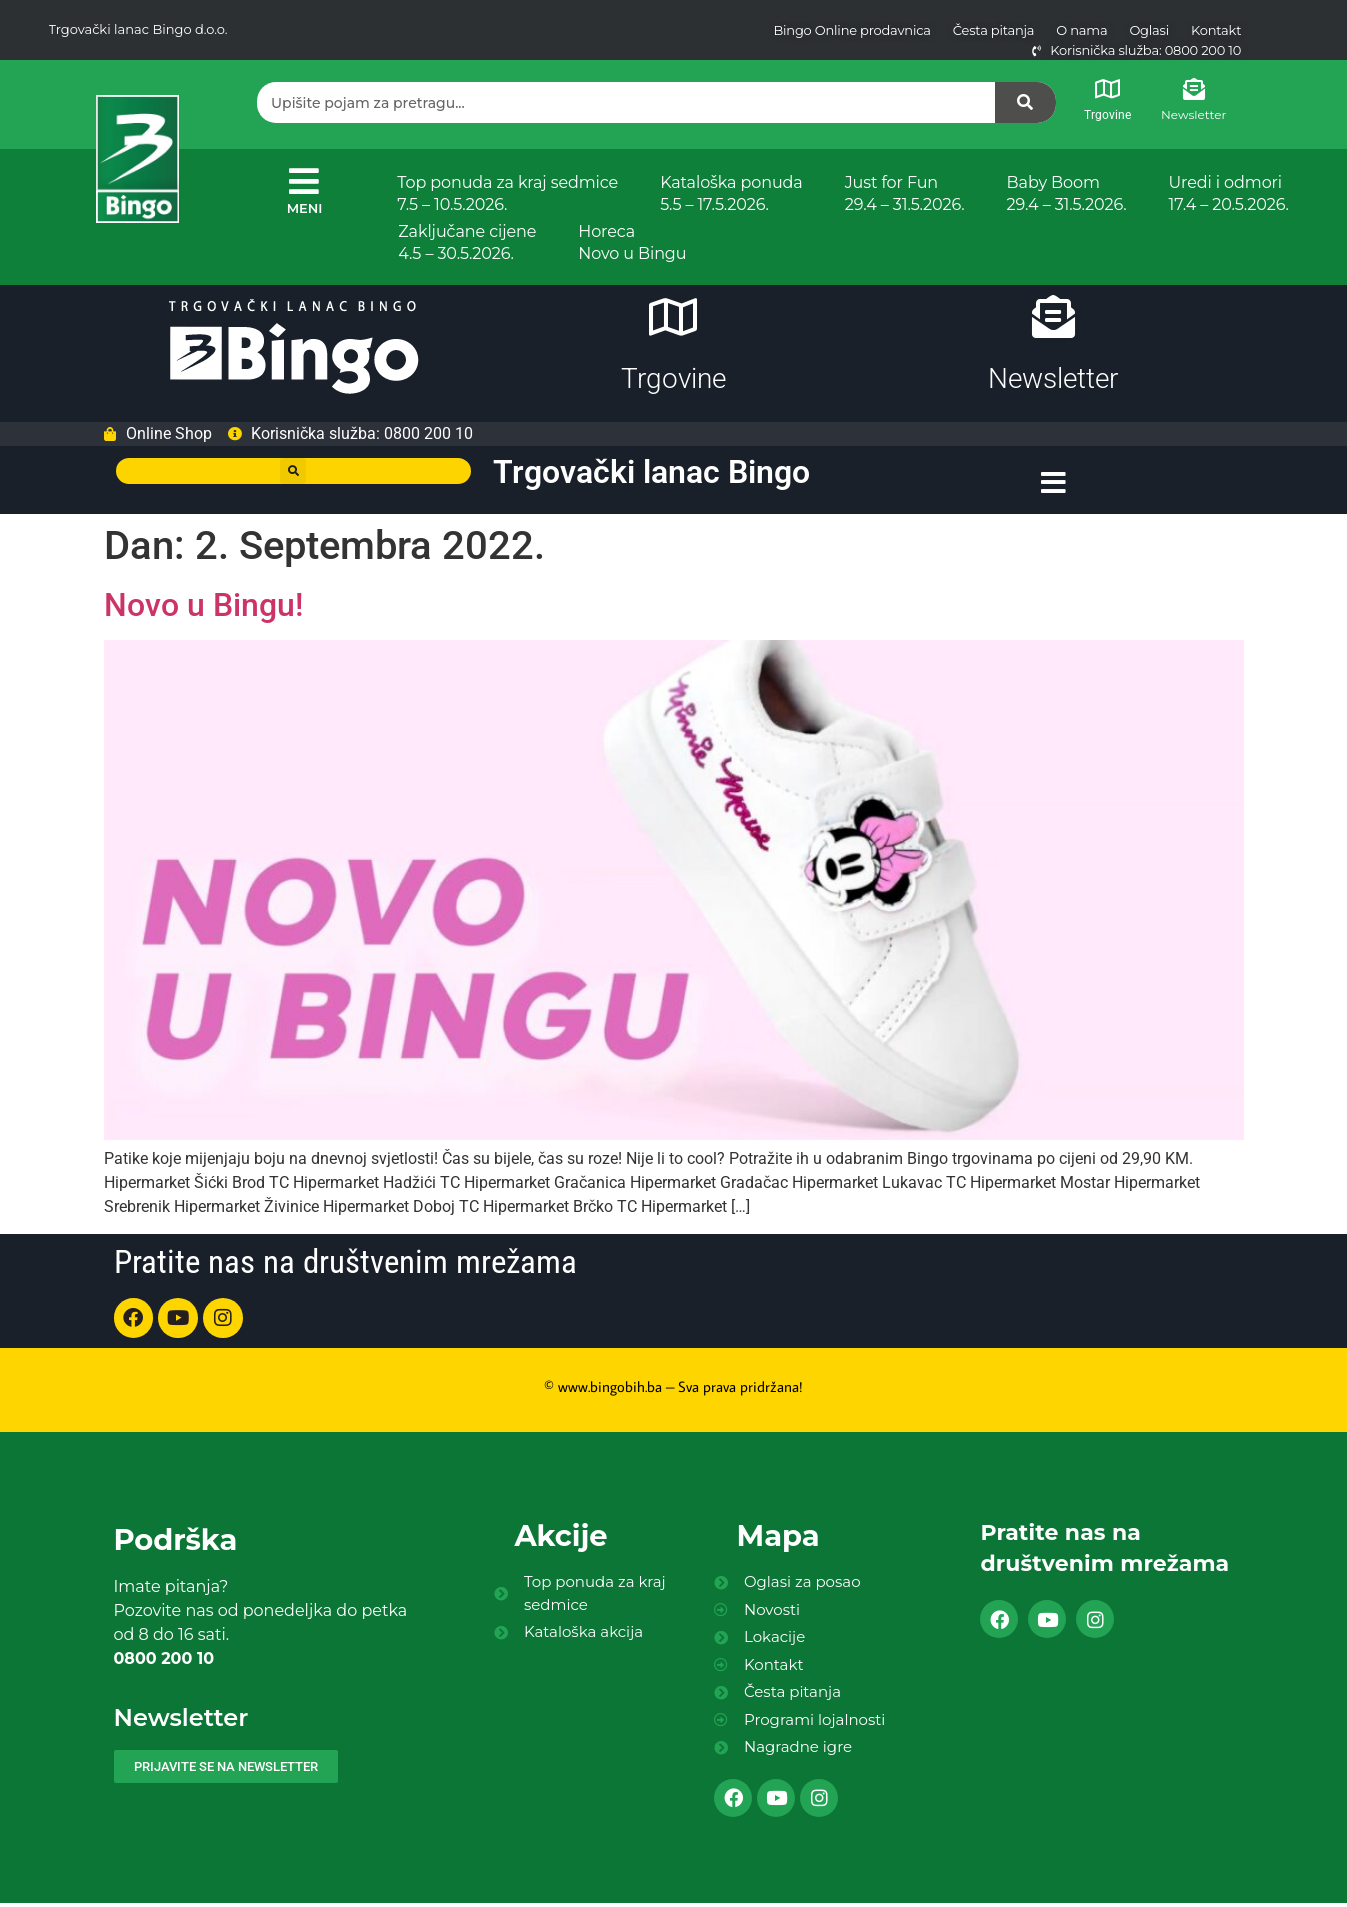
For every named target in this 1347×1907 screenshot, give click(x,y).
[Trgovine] (1108, 89)
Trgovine (1107, 115)
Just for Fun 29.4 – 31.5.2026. (905, 193)
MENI (305, 208)
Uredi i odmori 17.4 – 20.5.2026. (1228, 193)
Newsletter (1193, 114)
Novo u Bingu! (203, 611)
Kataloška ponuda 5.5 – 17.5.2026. (731, 193)
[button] (293, 479)
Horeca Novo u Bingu (632, 242)
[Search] (1026, 102)
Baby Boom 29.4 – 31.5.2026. (1067, 193)
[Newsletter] (1194, 89)
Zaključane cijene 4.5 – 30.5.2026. (467, 242)
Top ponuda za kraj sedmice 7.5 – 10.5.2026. (507, 193)
